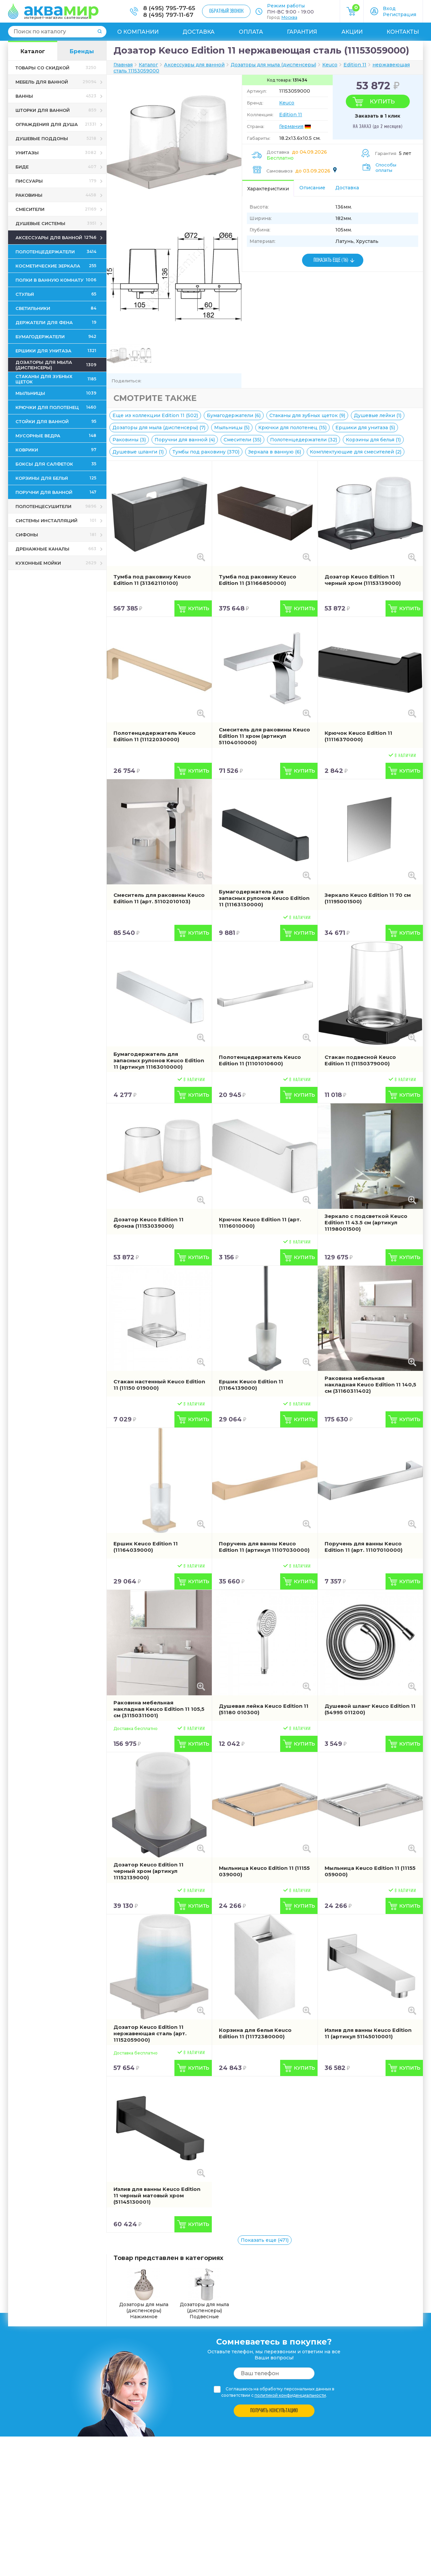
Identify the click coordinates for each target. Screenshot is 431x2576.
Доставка (198, 32)
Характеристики (268, 189)
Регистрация (399, 14)
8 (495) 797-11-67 (168, 14)
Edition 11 (290, 115)
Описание (312, 188)
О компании (138, 32)
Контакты (403, 32)
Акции (352, 32)
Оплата (251, 32)
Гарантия (302, 32)
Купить (382, 101)
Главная (123, 65)
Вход (389, 8)
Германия (291, 126)
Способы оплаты (385, 167)
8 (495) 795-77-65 (169, 8)
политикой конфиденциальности (290, 2395)
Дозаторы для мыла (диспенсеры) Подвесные (204, 2294)
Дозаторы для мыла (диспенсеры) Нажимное (143, 2294)
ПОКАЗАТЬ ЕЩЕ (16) (330, 260)
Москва (289, 17)
